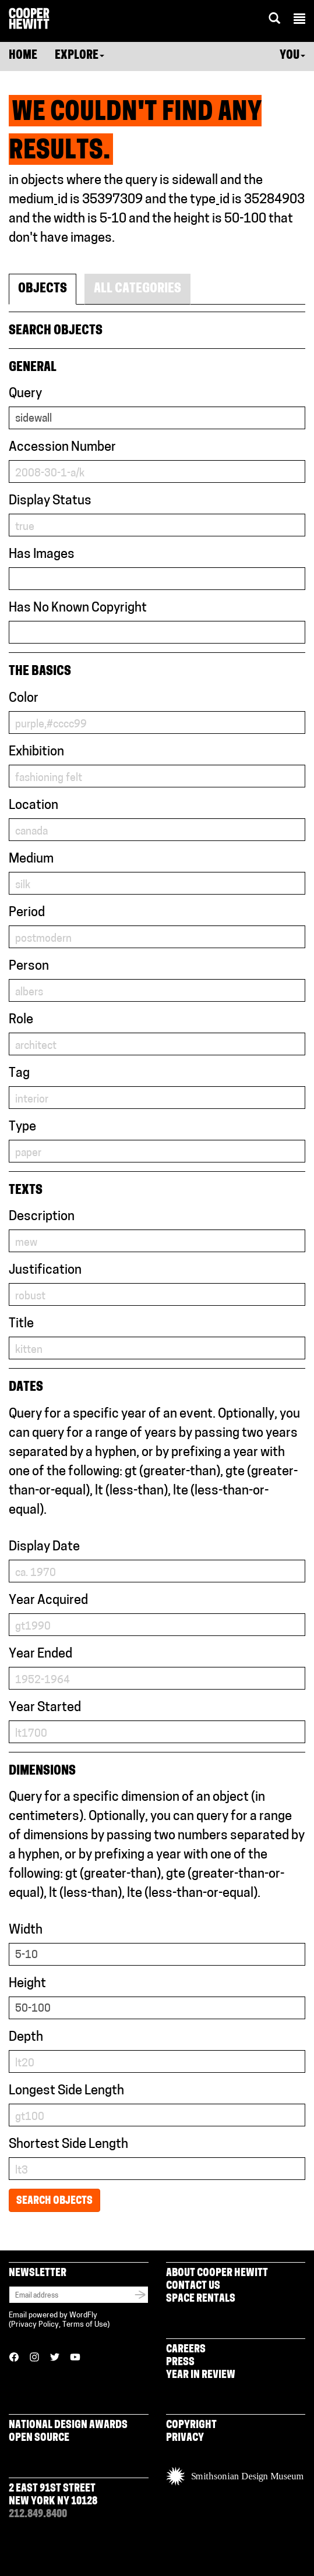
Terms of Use (84, 2324)
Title (21, 1324)
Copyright (191, 2425)
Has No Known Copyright (78, 608)
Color (23, 698)
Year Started (45, 1708)
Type (22, 1127)
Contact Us (193, 2286)
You (292, 56)
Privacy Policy (35, 2324)
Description (42, 1217)
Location (33, 805)
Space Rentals (200, 2299)
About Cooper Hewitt (217, 2273)
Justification (45, 1270)
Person (29, 966)
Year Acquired (48, 1600)
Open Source (39, 2438)
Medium (31, 859)
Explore (79, 56)
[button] (299, 20)
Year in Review (200, 2375)
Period (27, 913)
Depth (26, 2037)
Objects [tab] (42, 289)
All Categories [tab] (137, 289)
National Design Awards (68, 2425)
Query (25, 394)
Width (26, 1930)
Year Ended (40, 1654)
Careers (186, 2349)
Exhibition (36, 752)
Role (21, 1020)
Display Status (50, 501)
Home (23, 56)
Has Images (42, 554)
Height (27, 1984)
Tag (19, 1073)
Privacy (185, 2438)
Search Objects (54, 2201)
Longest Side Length (66, 2091)
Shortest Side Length (68, 2144)
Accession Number (62, 447)
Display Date (44, 1547)
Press (180, 2362)
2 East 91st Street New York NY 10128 (53, 2495)
